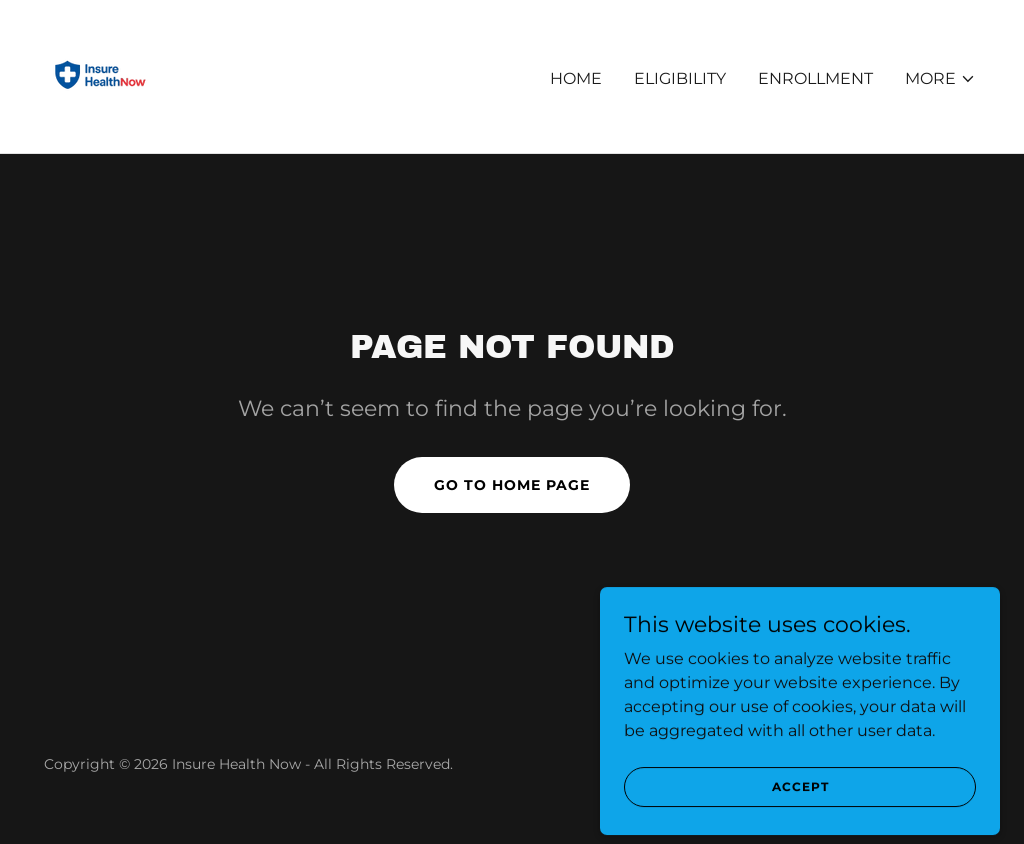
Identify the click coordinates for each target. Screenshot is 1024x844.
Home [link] (576, 78)
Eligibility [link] (680, 78)
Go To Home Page (512, 485)
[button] (940, 79)
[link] (100, 75)
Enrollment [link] (815, 78)
